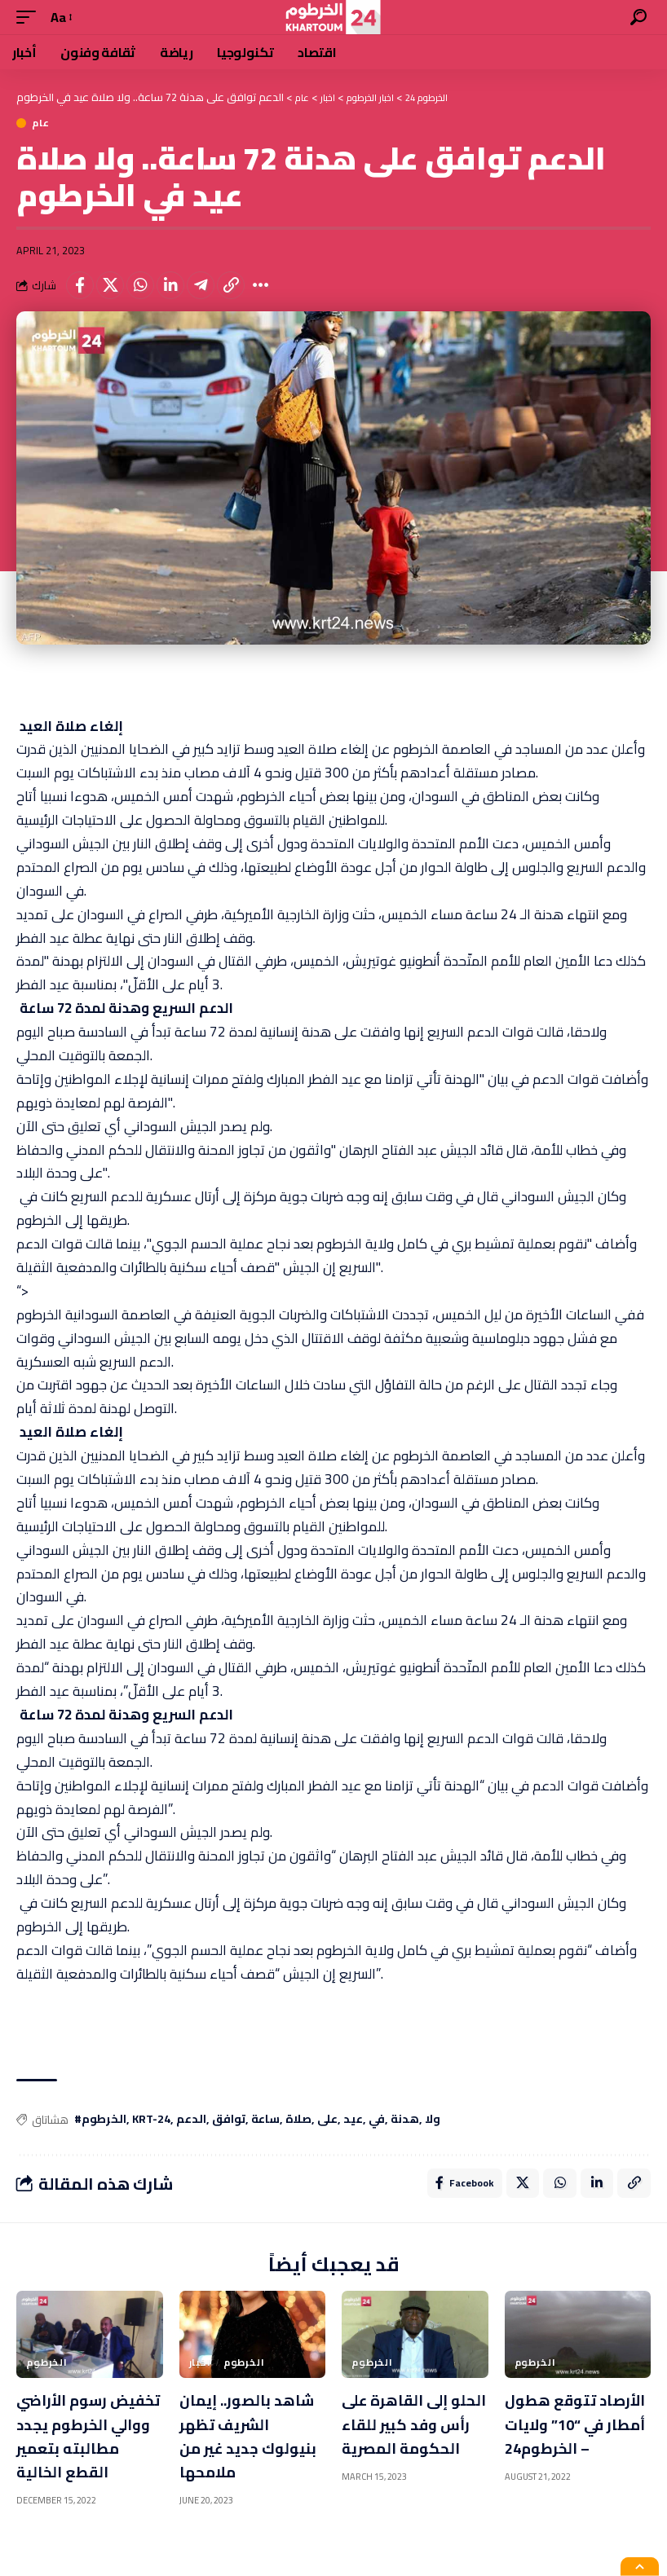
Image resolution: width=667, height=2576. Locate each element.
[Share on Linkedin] (170, 285)
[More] (261, 285)
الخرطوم (47, 2366)
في (377, 2119)
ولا (432, 2119)
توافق (228, 2119)
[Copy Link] (231, 285)
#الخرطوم (100, 2119)
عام (41, 123)
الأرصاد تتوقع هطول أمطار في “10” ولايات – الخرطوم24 (565, 2439)
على (327, 2119)
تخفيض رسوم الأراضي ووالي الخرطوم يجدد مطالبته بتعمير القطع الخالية (71, 2451)
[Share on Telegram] (200, 285)
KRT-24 (151, 2119)
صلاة (298, 2119)
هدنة (405, 2119)
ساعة (265, 2119)
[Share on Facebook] (80, 285)
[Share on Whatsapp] (140, 285)
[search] (638, 17)
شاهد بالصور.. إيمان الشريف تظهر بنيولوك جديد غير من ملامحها (252, 2439)
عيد (353, 2119)
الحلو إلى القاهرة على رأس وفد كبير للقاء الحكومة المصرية (406, 2439)
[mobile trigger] (30, 17)
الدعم (191, 2119)
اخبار (200, 2366)
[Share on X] (110, 285)
